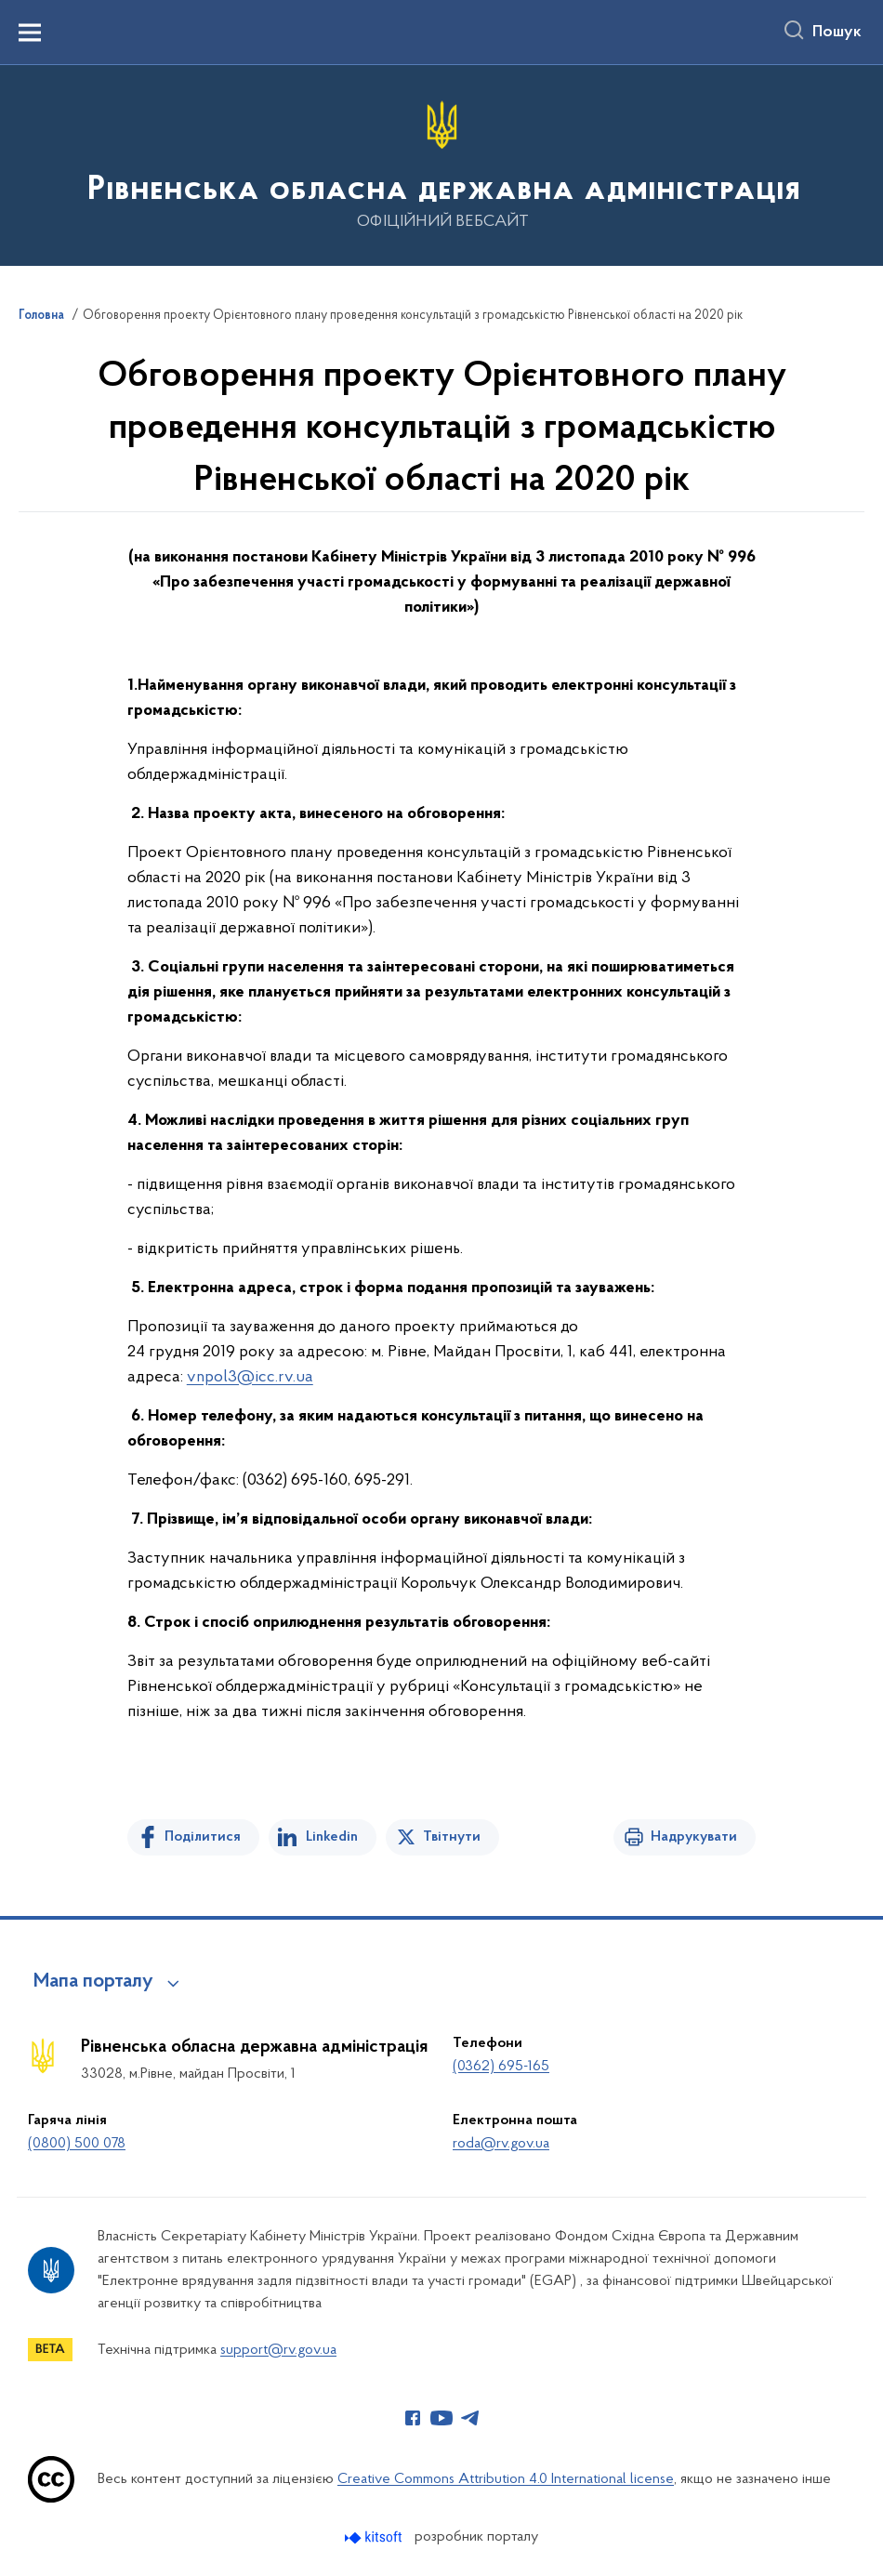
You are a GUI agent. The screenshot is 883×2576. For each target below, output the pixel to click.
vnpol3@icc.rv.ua (250, 1377)
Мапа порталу (93, 1982)
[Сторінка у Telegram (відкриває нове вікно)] (470, 2418)
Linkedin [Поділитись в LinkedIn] (332, 1837)
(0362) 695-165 (501, 2066)
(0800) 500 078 (76, 2143)
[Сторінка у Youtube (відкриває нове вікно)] (441, 2418)
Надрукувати (694, 1837)
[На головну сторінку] (442, 164)
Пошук (837, 32)
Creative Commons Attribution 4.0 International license (505, 2479)
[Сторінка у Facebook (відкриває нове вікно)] (413, 2418)
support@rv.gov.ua (278, 2350)
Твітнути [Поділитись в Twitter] (452, 1837)
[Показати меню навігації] (29, 32)
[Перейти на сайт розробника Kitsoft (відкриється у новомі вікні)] (375, 2537)
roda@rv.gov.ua (501, 2143)
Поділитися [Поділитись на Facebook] (203, 1837)
